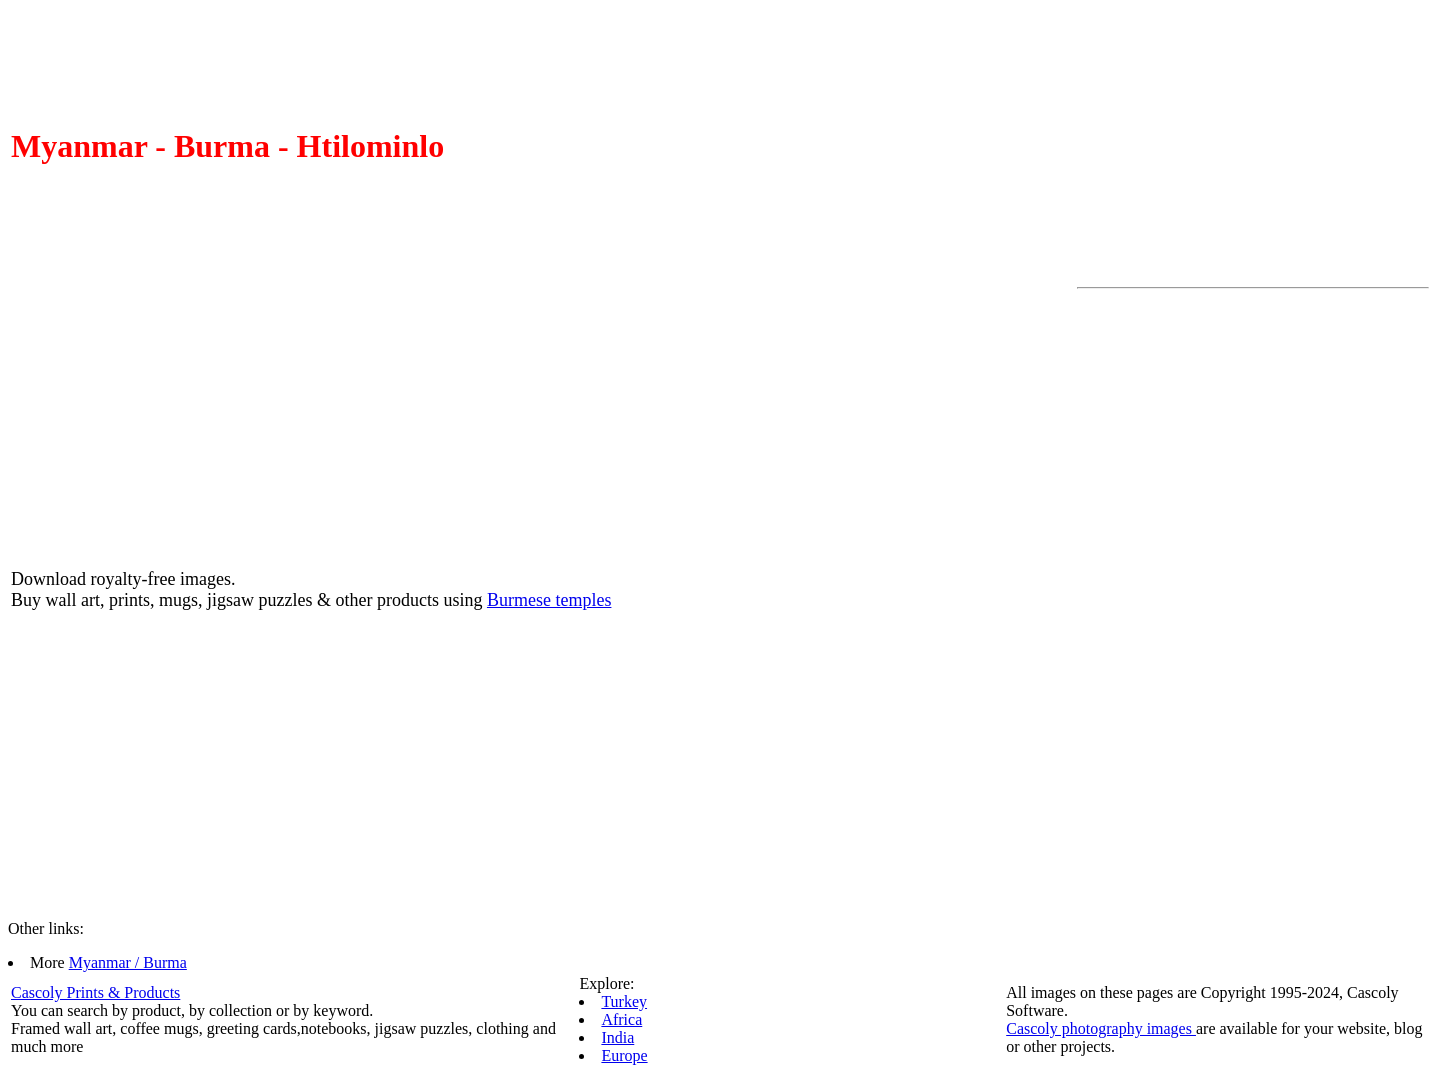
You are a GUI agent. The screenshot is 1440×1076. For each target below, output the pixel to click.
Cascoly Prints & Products (95, 992)
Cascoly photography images (1101, 1028)
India (617, 1037)
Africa (621, 1019)
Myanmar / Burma (128, 962)
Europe (624, 1055)
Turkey (624, 1001)
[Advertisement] (1157, 597)
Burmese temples (549, 600)
